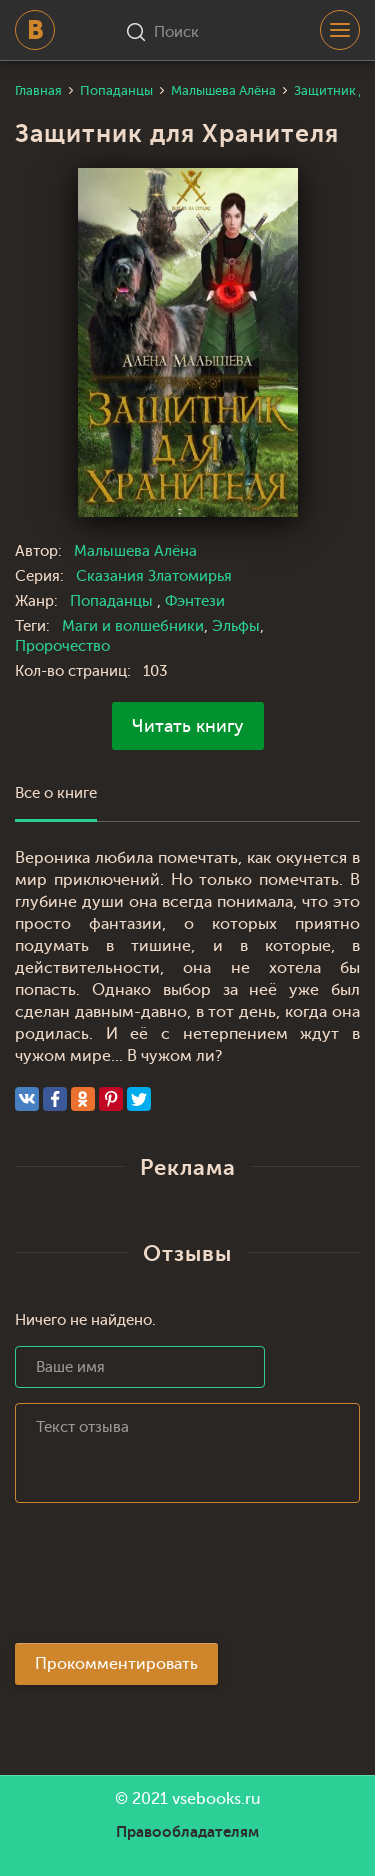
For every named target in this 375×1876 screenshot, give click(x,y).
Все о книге (56, 793)
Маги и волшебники (133, 626)
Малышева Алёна (135, 551)
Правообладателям (187, 1832)
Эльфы (236, 626)
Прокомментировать (116, 1664)
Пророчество (62, 646)
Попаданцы (113, 601)
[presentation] (167, 1579)
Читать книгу (188, 726)
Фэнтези (195, 601)
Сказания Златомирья (154, 576)
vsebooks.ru (216, 1799)
